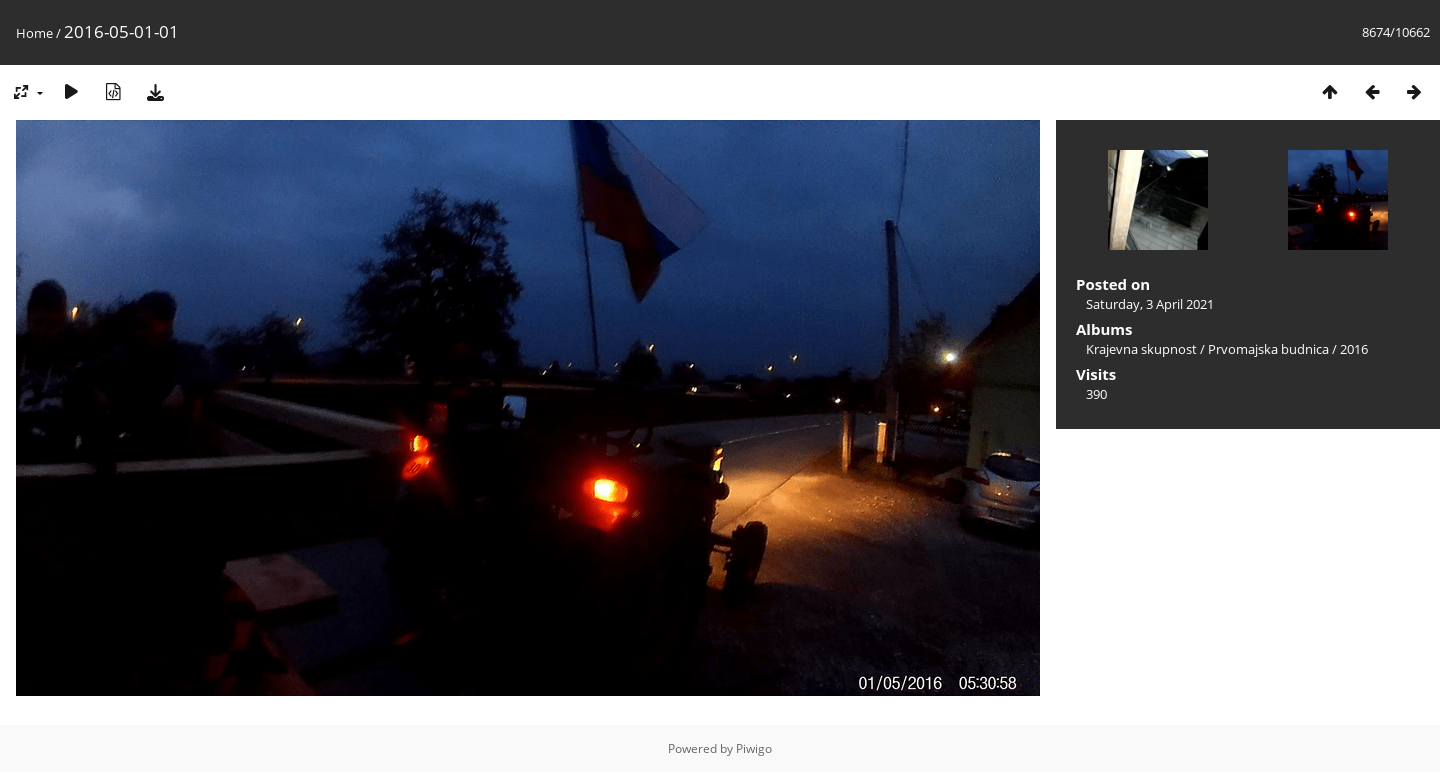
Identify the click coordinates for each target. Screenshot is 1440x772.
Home (34, 33)
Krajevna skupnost (1141, 349)
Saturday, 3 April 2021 (1150, 304)
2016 (1354, 349)
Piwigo (754, 748)
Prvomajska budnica (1268, 349)
